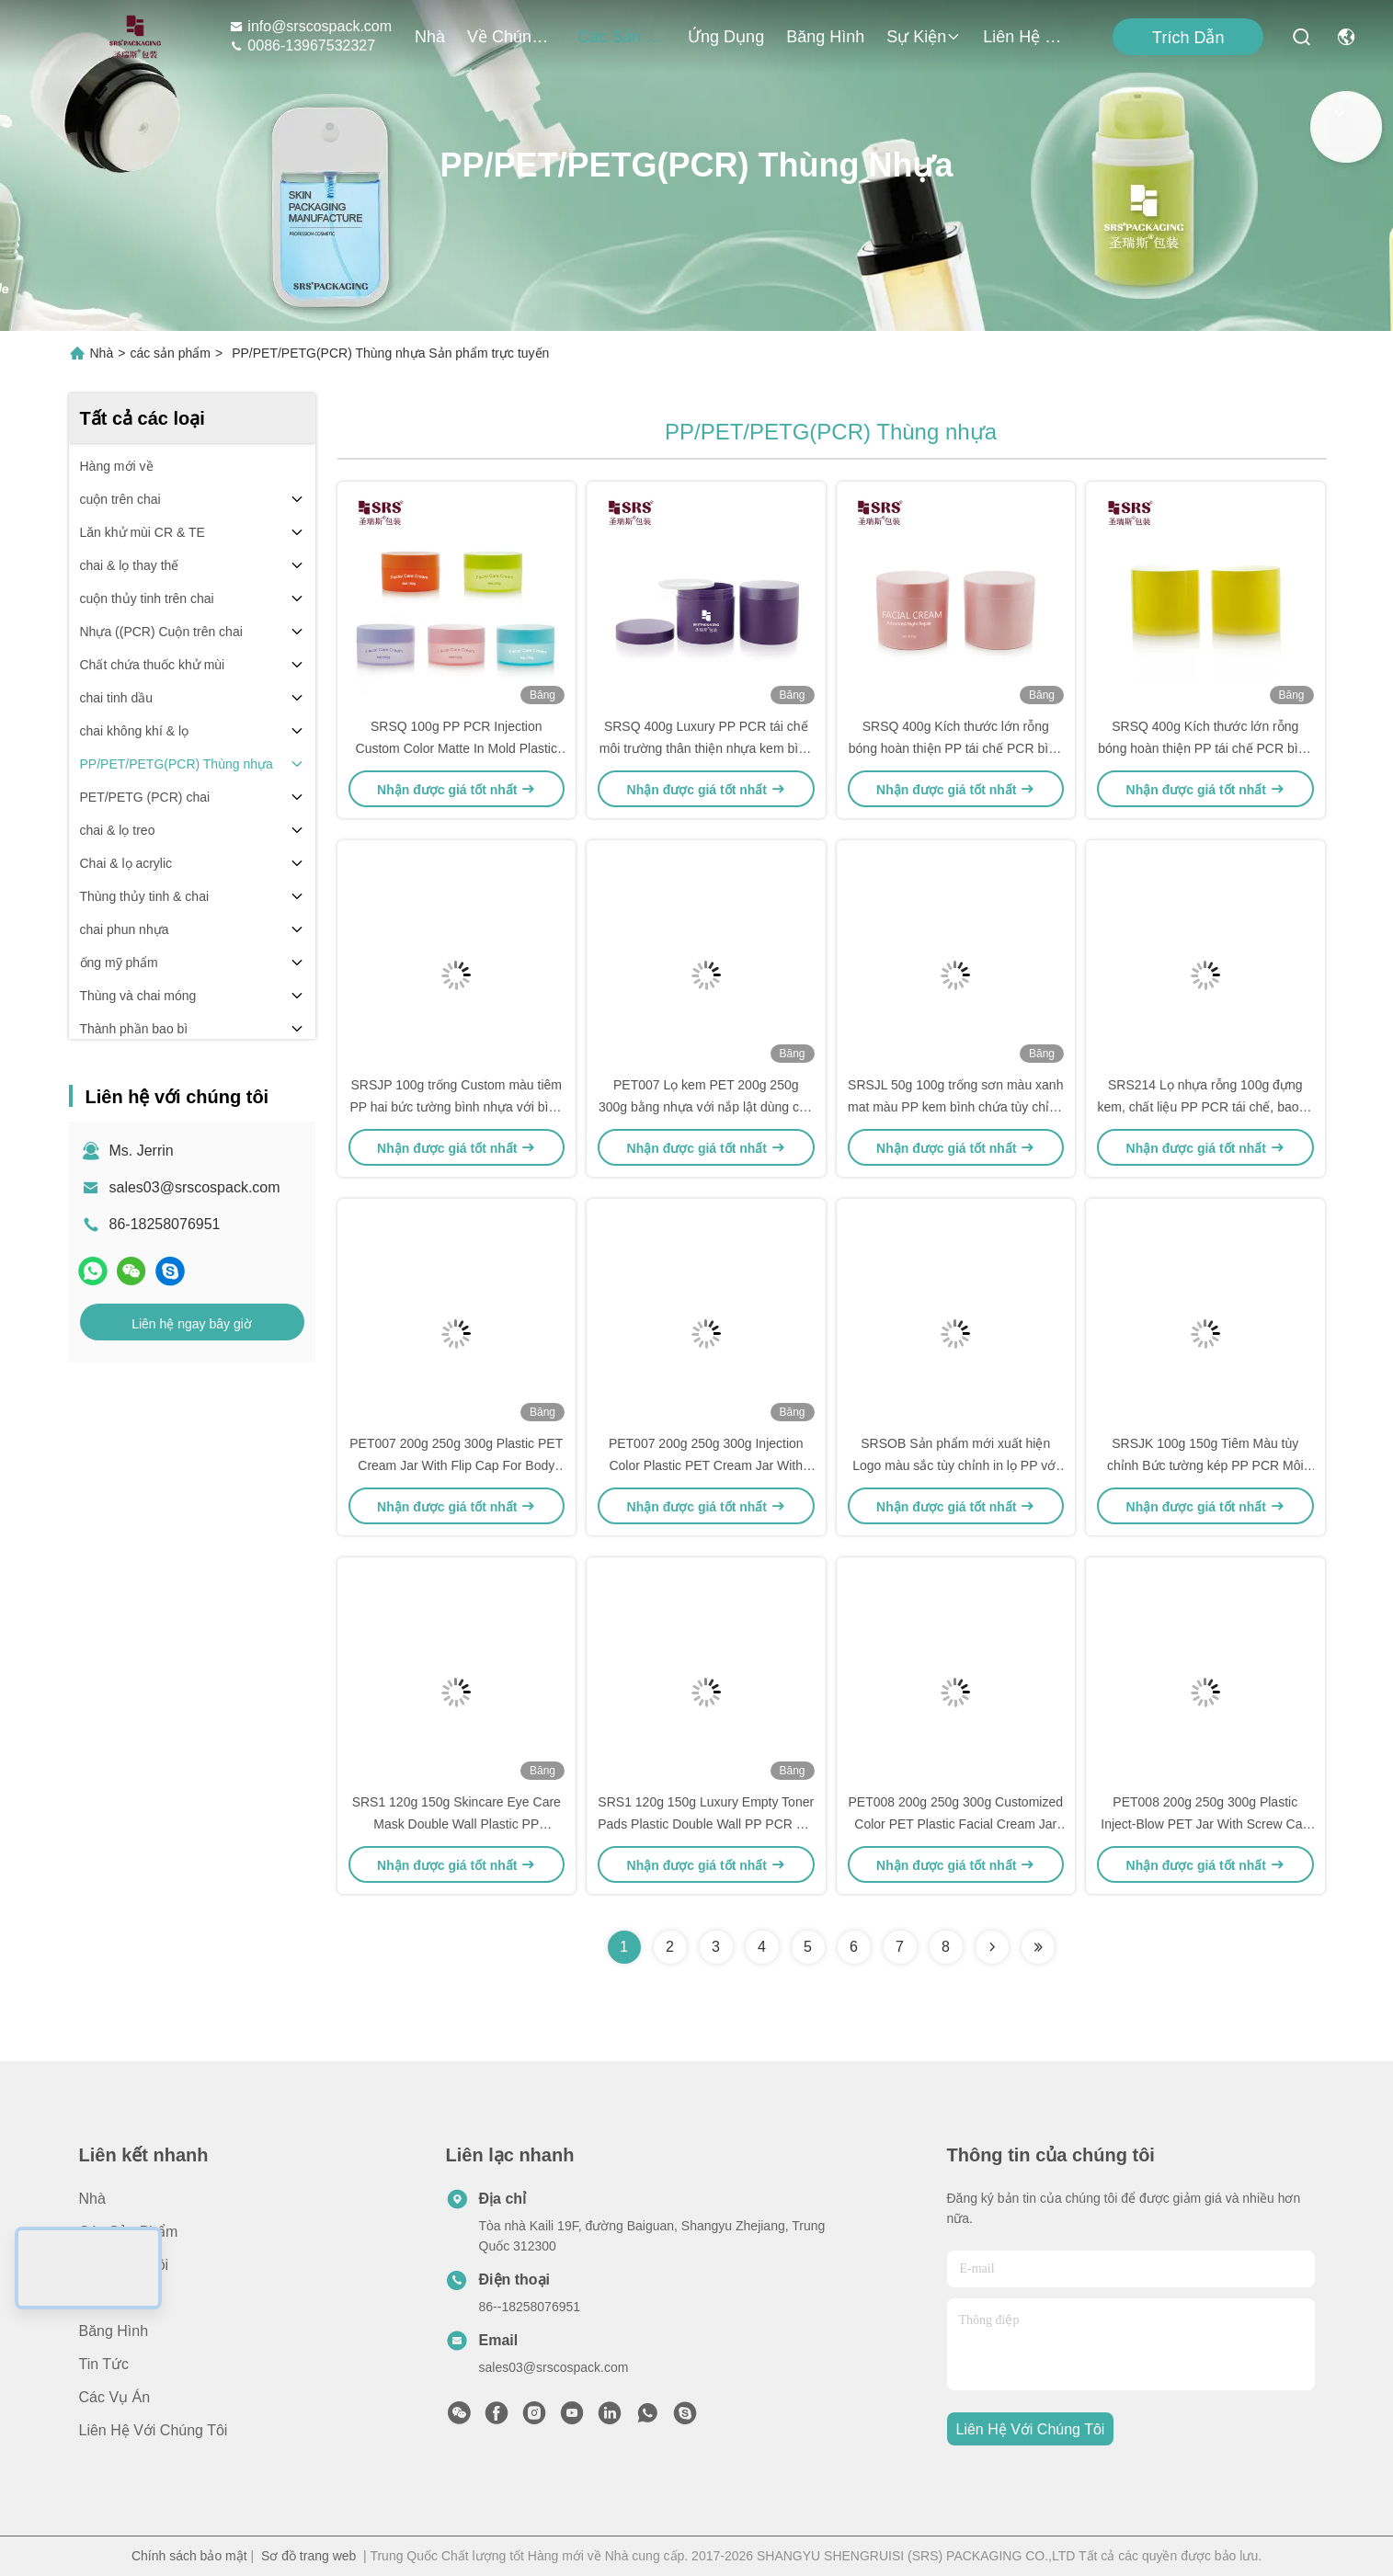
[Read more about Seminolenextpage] (992, 1947)
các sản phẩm (621, 37)
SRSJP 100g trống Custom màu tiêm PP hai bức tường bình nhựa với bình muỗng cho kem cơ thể (456, 1106)
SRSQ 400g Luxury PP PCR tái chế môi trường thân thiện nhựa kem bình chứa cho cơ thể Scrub (706, 748)
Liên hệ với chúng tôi (1027, 37)
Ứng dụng (726, 37)
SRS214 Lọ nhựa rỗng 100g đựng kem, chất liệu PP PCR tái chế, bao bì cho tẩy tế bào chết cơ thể (1205, 1106)
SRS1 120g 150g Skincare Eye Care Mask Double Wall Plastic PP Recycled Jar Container (456, 1824)
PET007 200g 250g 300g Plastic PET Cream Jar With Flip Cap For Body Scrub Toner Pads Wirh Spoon (456, 1465)
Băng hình (825, 37)
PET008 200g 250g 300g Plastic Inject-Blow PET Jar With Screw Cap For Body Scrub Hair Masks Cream (1205, 1824)
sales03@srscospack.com (194, 1187)
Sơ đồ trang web (308, 2555)
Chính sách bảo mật (189, 2555)
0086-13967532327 (302, 45)
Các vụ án (115, 2397)
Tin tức (104, 2364)
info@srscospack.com (310, 26)
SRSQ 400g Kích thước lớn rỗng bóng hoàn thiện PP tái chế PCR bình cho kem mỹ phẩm (956, 748)
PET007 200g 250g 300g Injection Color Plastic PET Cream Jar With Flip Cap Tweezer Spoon (706, 1465)
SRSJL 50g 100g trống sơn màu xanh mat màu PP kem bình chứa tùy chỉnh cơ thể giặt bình (956, 1106)
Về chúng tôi (511, 37)
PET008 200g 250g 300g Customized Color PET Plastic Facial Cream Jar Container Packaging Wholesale (956, 1824)
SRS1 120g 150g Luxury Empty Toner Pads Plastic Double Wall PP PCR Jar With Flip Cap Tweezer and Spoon (706, 1824)
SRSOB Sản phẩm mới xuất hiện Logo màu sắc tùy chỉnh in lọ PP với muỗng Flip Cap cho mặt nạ (955, 1465)
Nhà (430, 37)
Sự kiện (923, 37)
